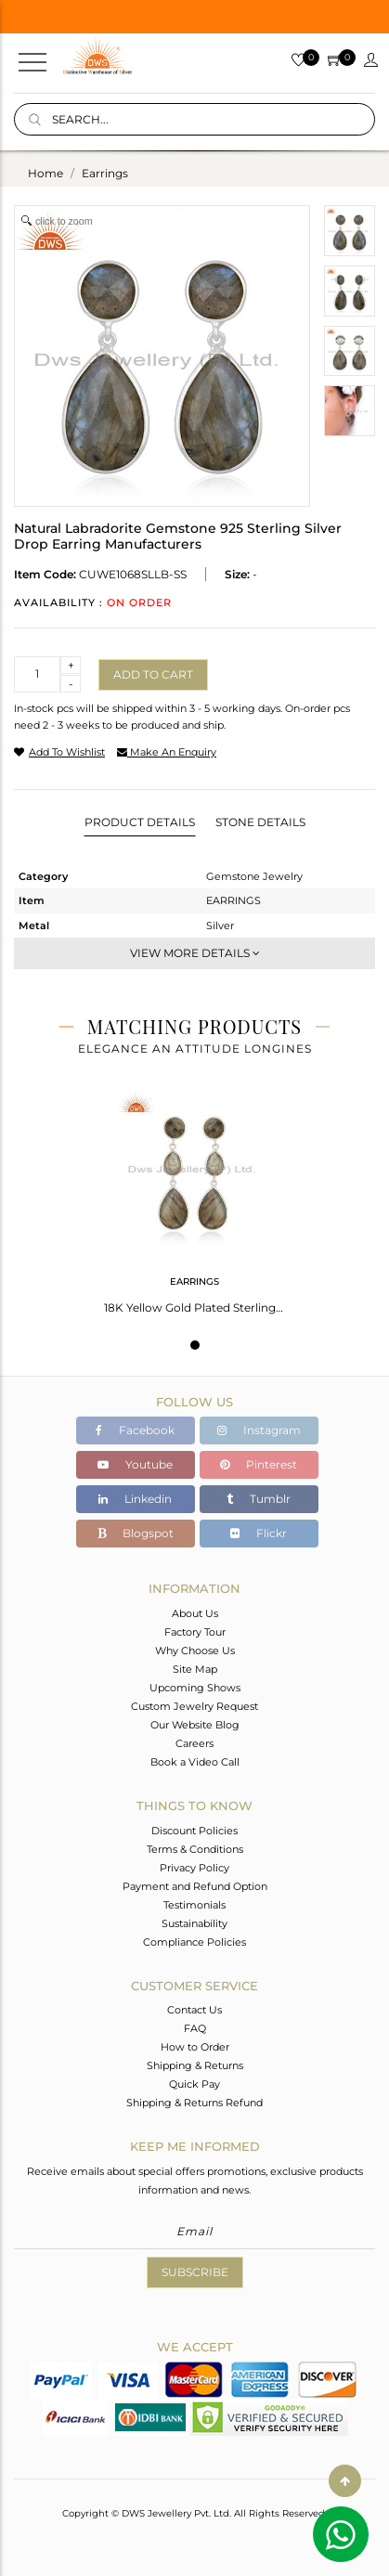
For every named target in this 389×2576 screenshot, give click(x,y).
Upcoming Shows (194, 1687)
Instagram (259, 1430)
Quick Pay (194, 2084)
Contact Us (194, 2009)
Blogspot (135, 1533)
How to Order (195, 2046)
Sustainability (194, 1923)
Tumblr (259, 1499)
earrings (105, 173)
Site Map (195, 1669)
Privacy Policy (194, 1867)
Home (45, 173)
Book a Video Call (195, 1761)
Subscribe (195, 2272)
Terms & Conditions (195, 1849)
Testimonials (194, 1904)
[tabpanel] (194, 1196)
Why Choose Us (195, 1650)
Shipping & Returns (195, 2065)
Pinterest (258, 1464)
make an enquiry (166, 751)
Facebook (135, 1430)
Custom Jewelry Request (194, 1706)
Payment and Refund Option (195, 1886)
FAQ (195, 2028)
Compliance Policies (194, 1941)
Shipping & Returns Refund (194, 2102)
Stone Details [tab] (260, 822)
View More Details (195, 953)
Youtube (135, 1464)
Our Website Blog (195, 1724)
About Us (195, 1613)
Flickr (258, 1533)
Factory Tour (195, 1631)
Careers (194, 1743)
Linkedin (135, 1499)
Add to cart (153, 674)
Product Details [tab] (139, 822)
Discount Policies (194, 1830)
